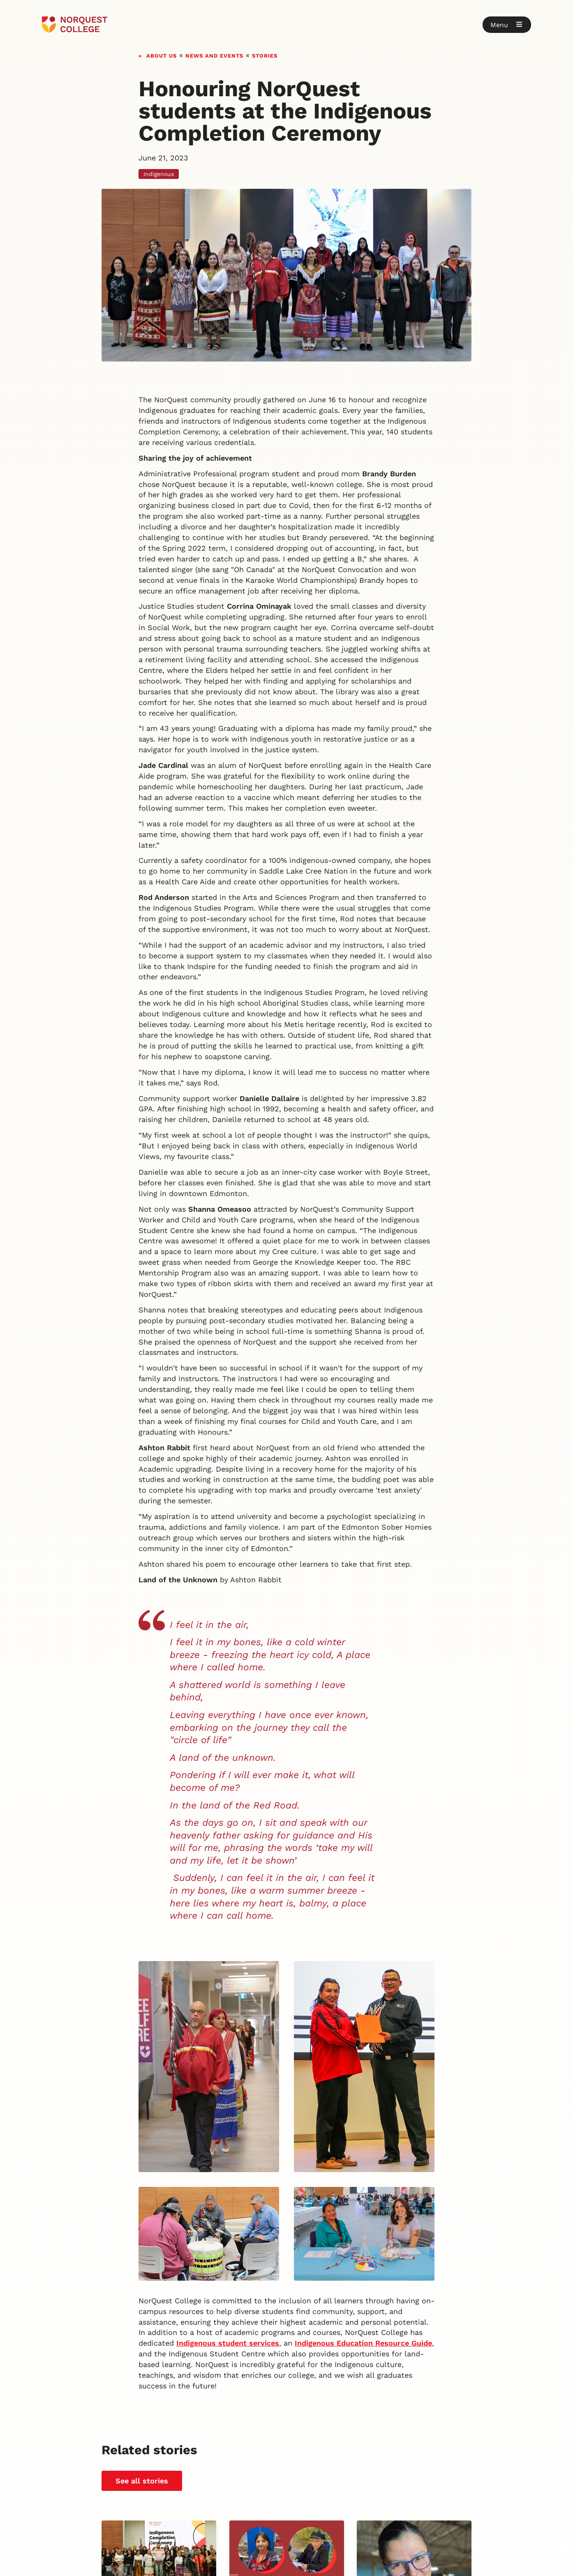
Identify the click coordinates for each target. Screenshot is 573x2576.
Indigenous (158, 174)
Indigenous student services (227, 2343)
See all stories (142, 2480)
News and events (214, 55)
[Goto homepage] (74, 24)
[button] (507, 24)
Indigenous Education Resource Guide (363, 2343)
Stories (264, 55)
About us (161, 55)
